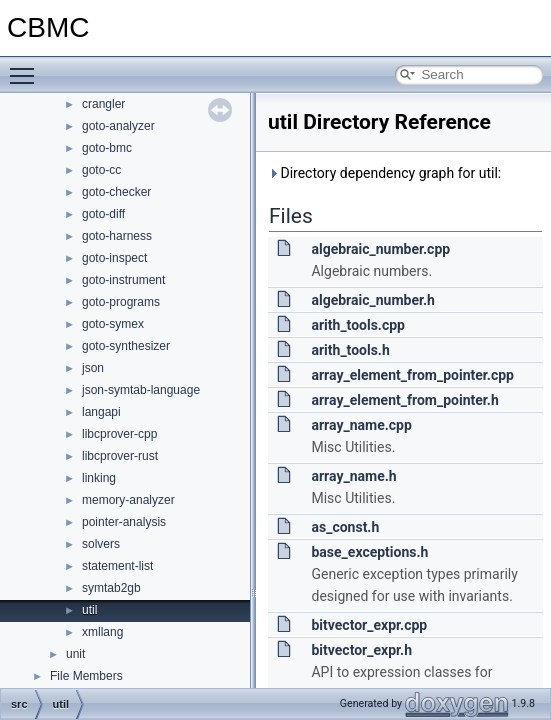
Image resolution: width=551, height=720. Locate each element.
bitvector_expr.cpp (369, 625)
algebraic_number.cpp (380, 249)
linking (99, 478)
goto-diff (103, 214)
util (89, 610)
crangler (103, 104)
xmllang (102, 632)
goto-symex (113, 324)
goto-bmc (107, 148)
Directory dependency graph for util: (384, 173)
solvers (101, 544)
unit (75, 654)
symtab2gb (111, 588)
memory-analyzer (128, 500)
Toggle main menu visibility (27, 67)
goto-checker (116, 192)
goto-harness (117, 236)
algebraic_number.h (372, 300)
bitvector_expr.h (361, 650)
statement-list (117, 566)
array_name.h (353, 476)
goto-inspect (114, 258)
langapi (101, 412)
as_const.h (345, 527)
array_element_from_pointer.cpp (412, 375)
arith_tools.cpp (358, 325)
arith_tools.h (350, 350)
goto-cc (101, 170)
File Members (86, 676)
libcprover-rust (120, 456)
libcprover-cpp (119, 434)
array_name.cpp (361, 425)
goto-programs (121, 302)
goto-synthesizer (126, 346)
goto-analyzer (118, 126)
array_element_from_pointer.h (404, 400)
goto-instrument (123, 280)
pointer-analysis (124, 522)
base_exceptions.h (369, 552)
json (93, 368)
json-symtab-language (141, 390)
